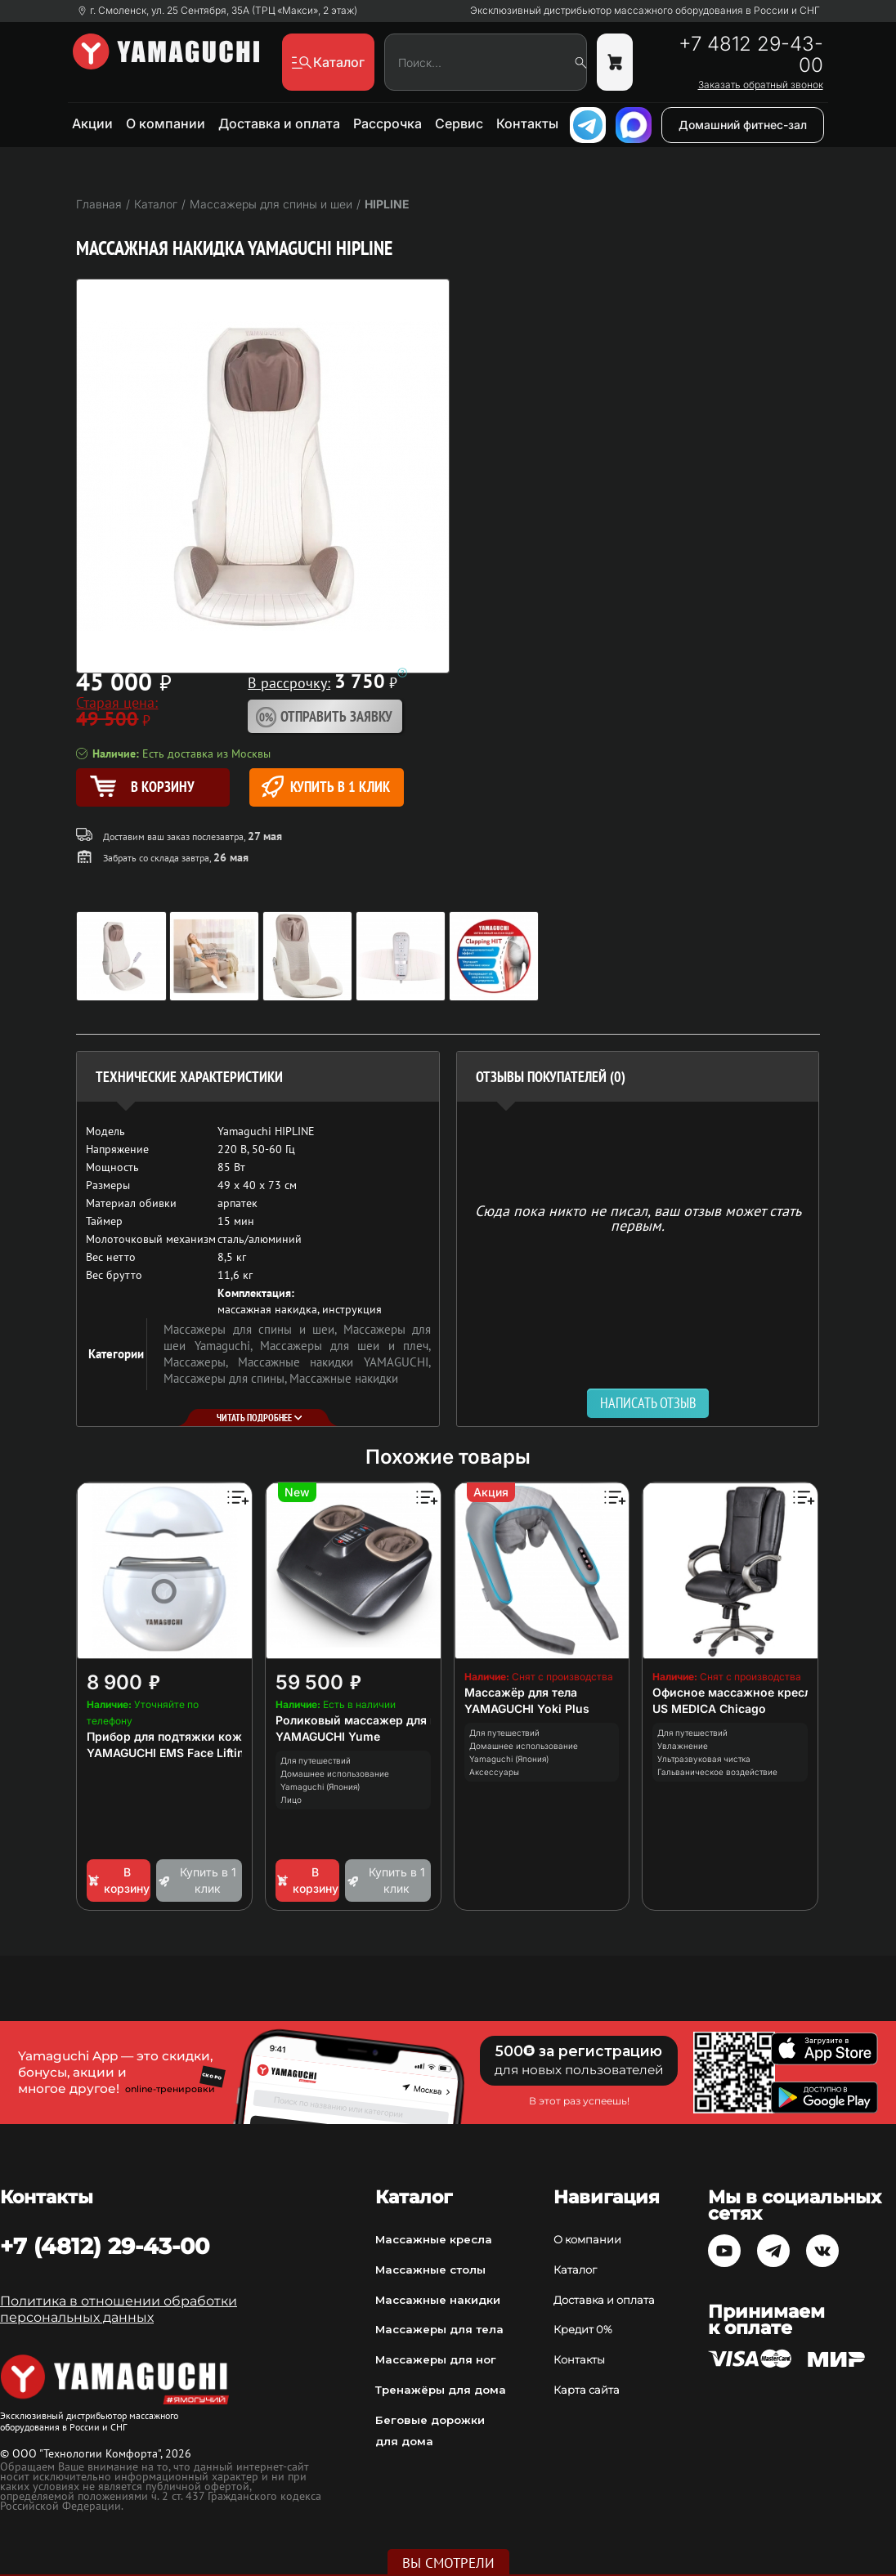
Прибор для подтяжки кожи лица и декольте (217, 1736)
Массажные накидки (343, 1378)
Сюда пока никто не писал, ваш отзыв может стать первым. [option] (638, 1217)
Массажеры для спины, (226, 1378)
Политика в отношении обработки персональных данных (118, 2309)
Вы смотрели (448, 2563)
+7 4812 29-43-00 (751, 55)
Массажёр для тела (520, 1692)
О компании (165, 123)
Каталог (575, 2269)
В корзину (118, 1880)
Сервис (459, 123)
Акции (92, 123)
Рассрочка (387, 123)
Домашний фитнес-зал (743, 125)
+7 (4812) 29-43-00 (104, 2246)
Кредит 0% (582, 2329)
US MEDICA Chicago (709, 1708)
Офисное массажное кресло (735, 1692)
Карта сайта (586, 2389)
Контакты (527, 123)
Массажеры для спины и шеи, (253, 1329)
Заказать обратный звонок (760, 85)
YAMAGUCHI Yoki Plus (526, 1708)
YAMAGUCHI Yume (328, 1736)
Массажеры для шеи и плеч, (345, 1345)
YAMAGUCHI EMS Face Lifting (169, 1753)
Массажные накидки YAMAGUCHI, (334, 1362)
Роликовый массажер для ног (363, 1720)
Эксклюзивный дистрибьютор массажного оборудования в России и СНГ (645, 10)
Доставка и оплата (279, 123)
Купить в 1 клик (326, 787)
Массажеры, (201, 1362)
